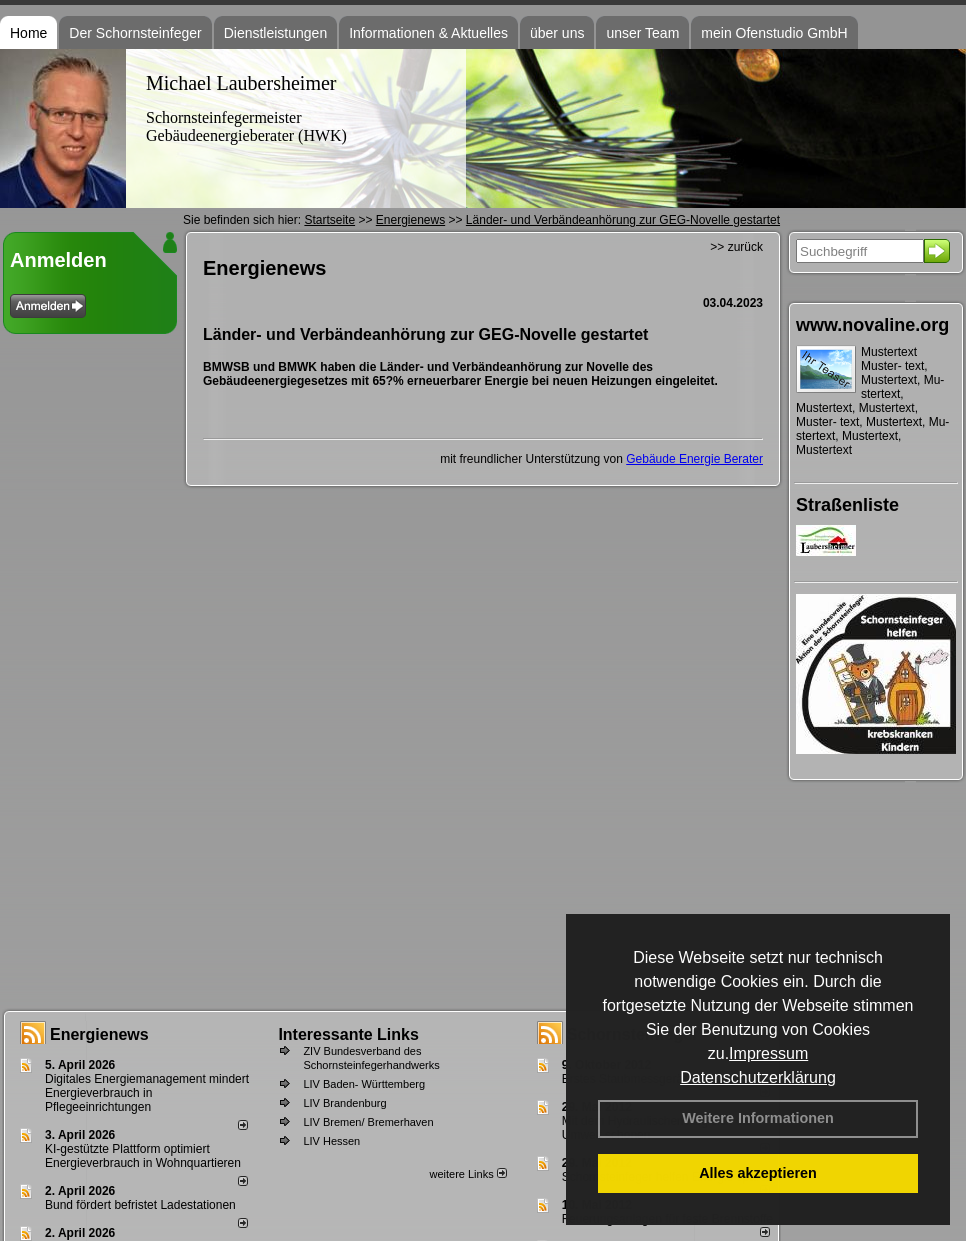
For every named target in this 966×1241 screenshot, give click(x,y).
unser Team (642, 33)
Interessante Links (348, 1034)
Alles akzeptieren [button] (758, 1173)
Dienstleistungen (276, 33)
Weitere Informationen (758, 1118)
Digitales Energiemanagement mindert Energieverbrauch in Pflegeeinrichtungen (147, 1093)
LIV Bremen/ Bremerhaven (368, 1122)
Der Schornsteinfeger (135, 33)
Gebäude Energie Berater (694, 459)
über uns (557, 33)
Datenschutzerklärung (758, 1077)
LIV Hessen (331, 1141)
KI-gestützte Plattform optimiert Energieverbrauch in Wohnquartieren (143, 1156)
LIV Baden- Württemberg (364, 1084)
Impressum (768, 1053)
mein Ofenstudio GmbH (774, 33)
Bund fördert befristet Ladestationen (140, 1205)
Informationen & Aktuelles (428, 33)
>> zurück (736, 247)
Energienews (99, 1034)
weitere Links (467, 1174)
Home (28, 33)
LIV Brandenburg (344, 1103)
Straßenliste (847, 505)
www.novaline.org (872, 325)
